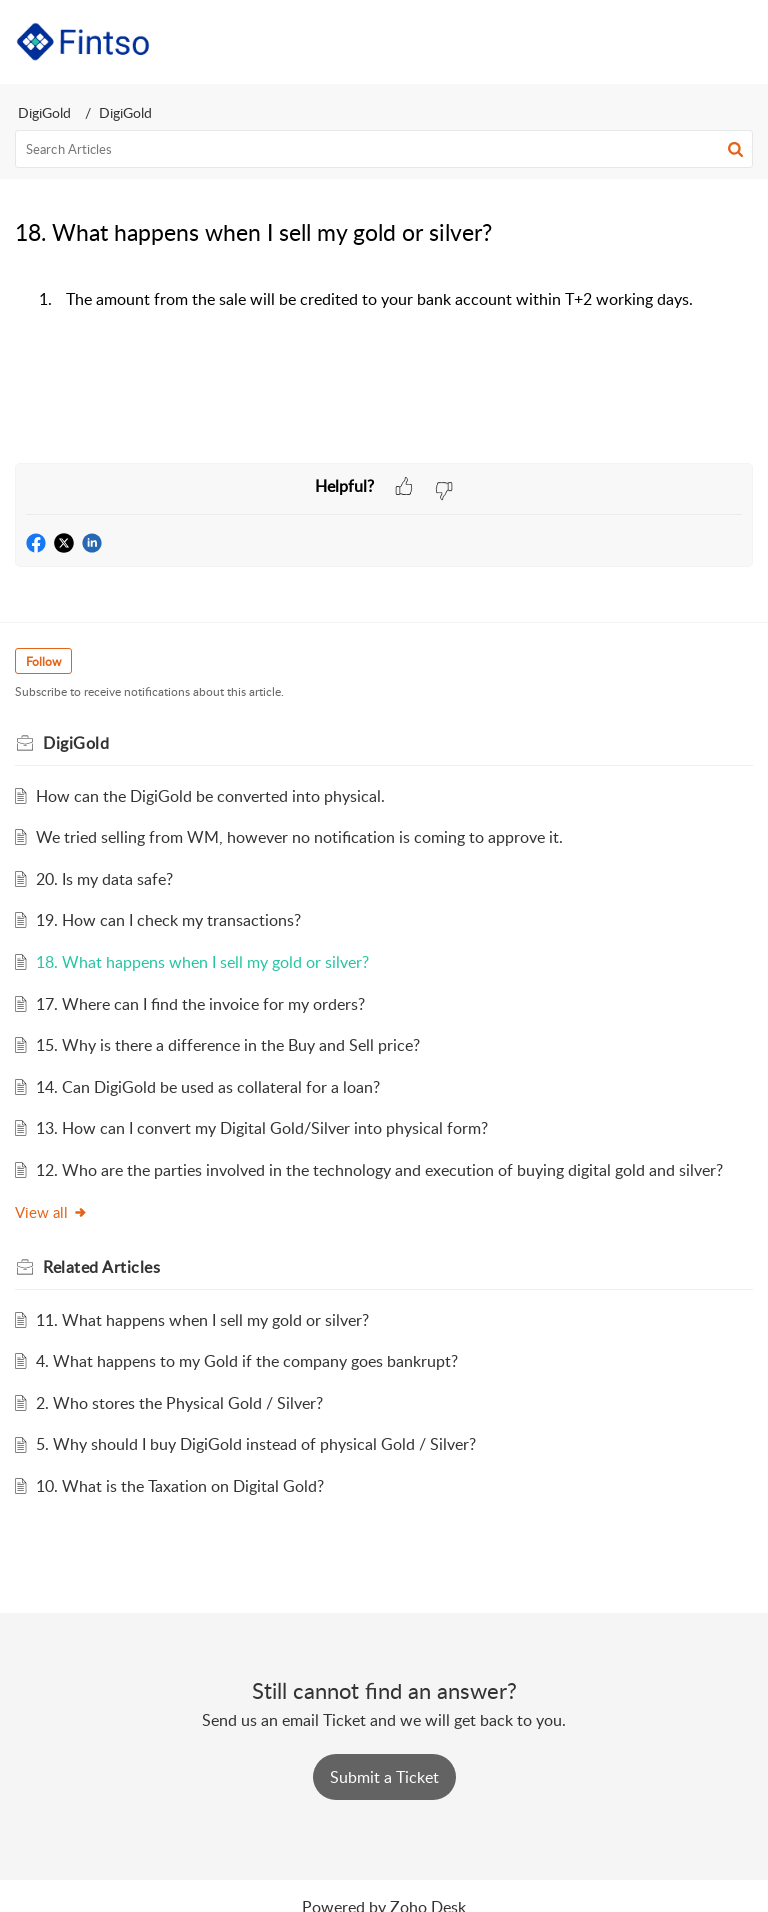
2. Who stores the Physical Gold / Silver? (179, 1403)
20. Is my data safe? (104, 879)
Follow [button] (43, 661)
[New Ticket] (384, 1777)
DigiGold (44, 112)
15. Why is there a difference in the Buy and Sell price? (228, 1045)
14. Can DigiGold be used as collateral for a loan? (208, 1087)
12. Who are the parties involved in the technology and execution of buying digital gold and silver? (379, 1170)
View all (51, 1212)
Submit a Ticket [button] (384, 1777)
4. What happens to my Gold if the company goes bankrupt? (247, 1361)
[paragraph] (384, 320)
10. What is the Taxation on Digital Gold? (180, 1486)
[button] (685, 42)
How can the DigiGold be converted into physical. (210, 796)
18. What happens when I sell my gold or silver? (202, 962)
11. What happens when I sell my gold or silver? (202, 1320)
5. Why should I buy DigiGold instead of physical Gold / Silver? (256, 1444)
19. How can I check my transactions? (168, 920)
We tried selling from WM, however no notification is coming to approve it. (299, 837)
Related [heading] (101, 1267)
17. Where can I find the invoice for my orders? (200, 1004)
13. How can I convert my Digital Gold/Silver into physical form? (262, 1128)
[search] (384, 149)
